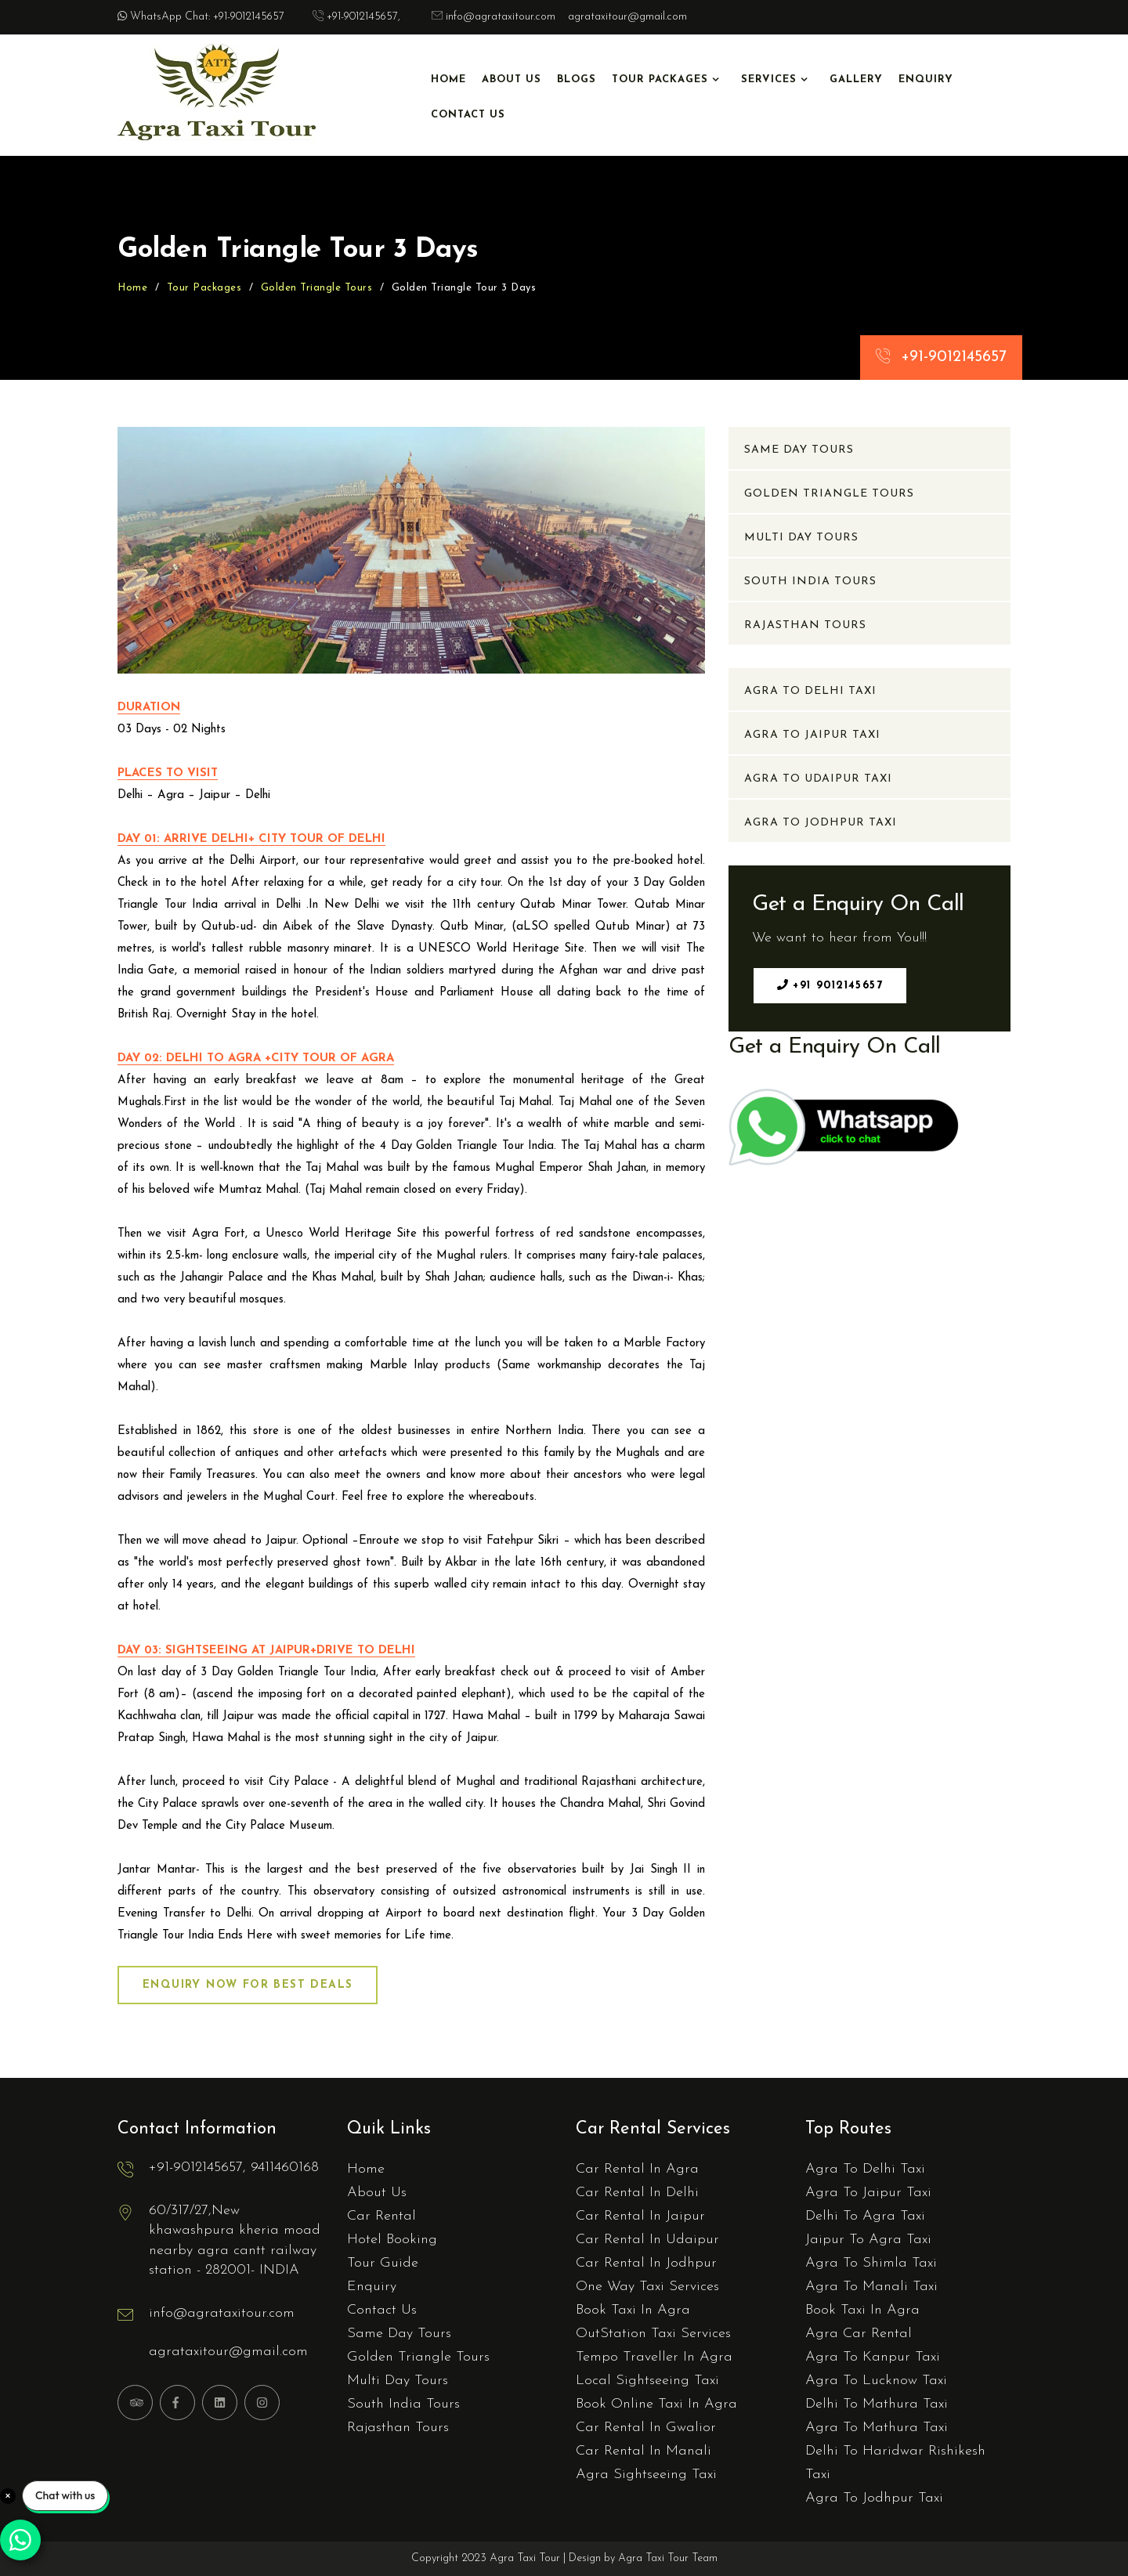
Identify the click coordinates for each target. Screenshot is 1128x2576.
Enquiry (925, 79)
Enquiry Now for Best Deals (247, 1985)
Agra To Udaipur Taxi (818, 779)
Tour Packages (660, 79)
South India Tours (810, 581)
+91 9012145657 (830, 985)
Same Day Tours (799, 450)
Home (448, 79)
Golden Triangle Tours (317, 288)
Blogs (576, 79)
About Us (511, 79)
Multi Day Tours (801, 538)
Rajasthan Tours (805, 625)
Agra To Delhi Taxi (810, 691)
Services (769, 79)
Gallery (856, 79)
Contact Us (468, 115)
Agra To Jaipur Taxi (812, 735)
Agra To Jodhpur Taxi (820, 823)
